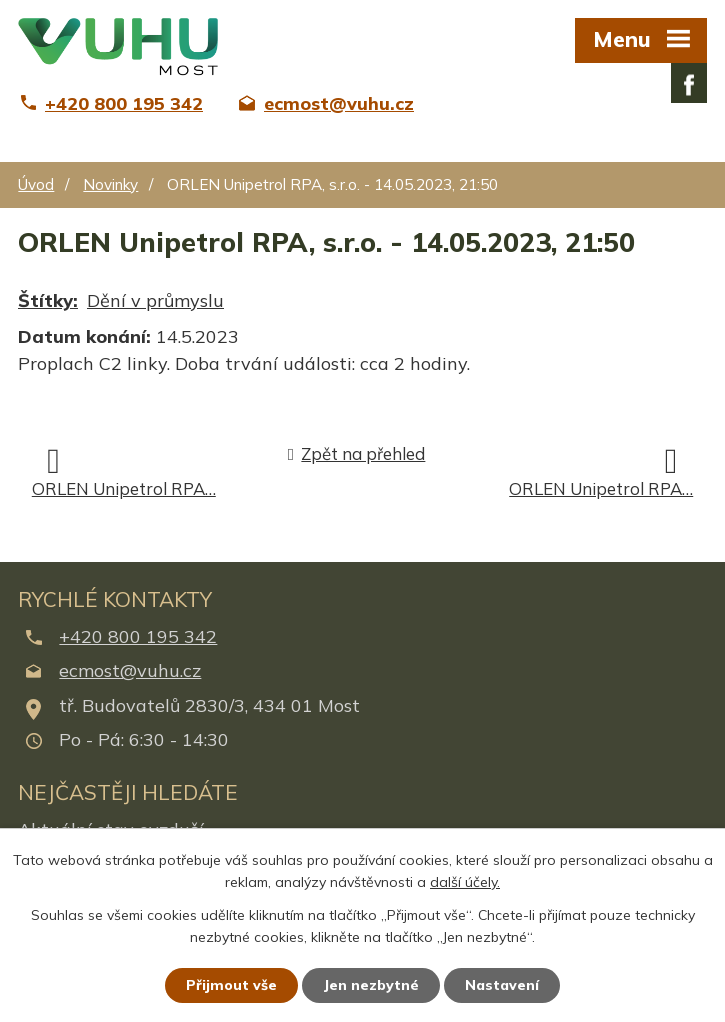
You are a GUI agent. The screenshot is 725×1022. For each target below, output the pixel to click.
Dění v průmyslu (155, 300)
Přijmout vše (231, 985)
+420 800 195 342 (138, 636)
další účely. (465, 883)
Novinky (110, 184)
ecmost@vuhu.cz (130, 670)
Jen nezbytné (371, 985)
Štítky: (48, 300)
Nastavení (502, 985)
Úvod (36, 184)
